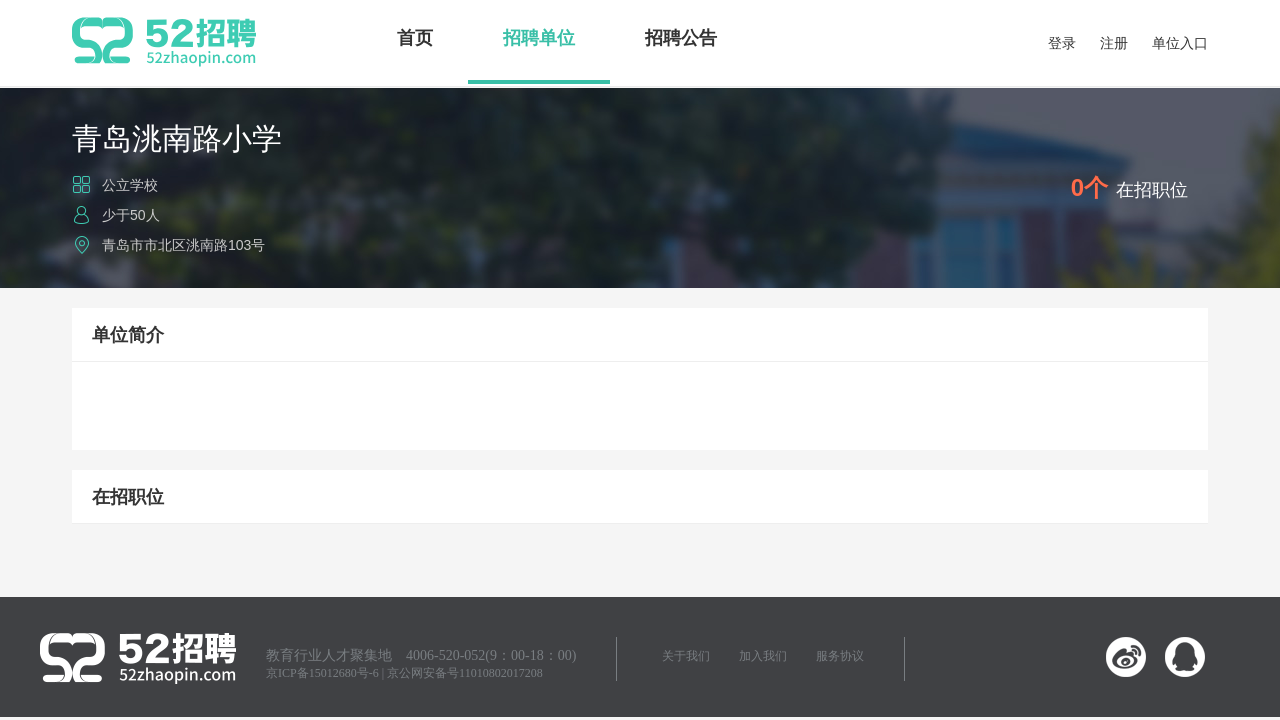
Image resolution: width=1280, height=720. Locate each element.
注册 (1114, 43)
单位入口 (1180, 43)
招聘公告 (681, 38)
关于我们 (686, 656)
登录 (1062, 43)
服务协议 (840, 656)
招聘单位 (539, 38)
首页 (415, 38)
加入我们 (763, 656)
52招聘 (164, 42)
